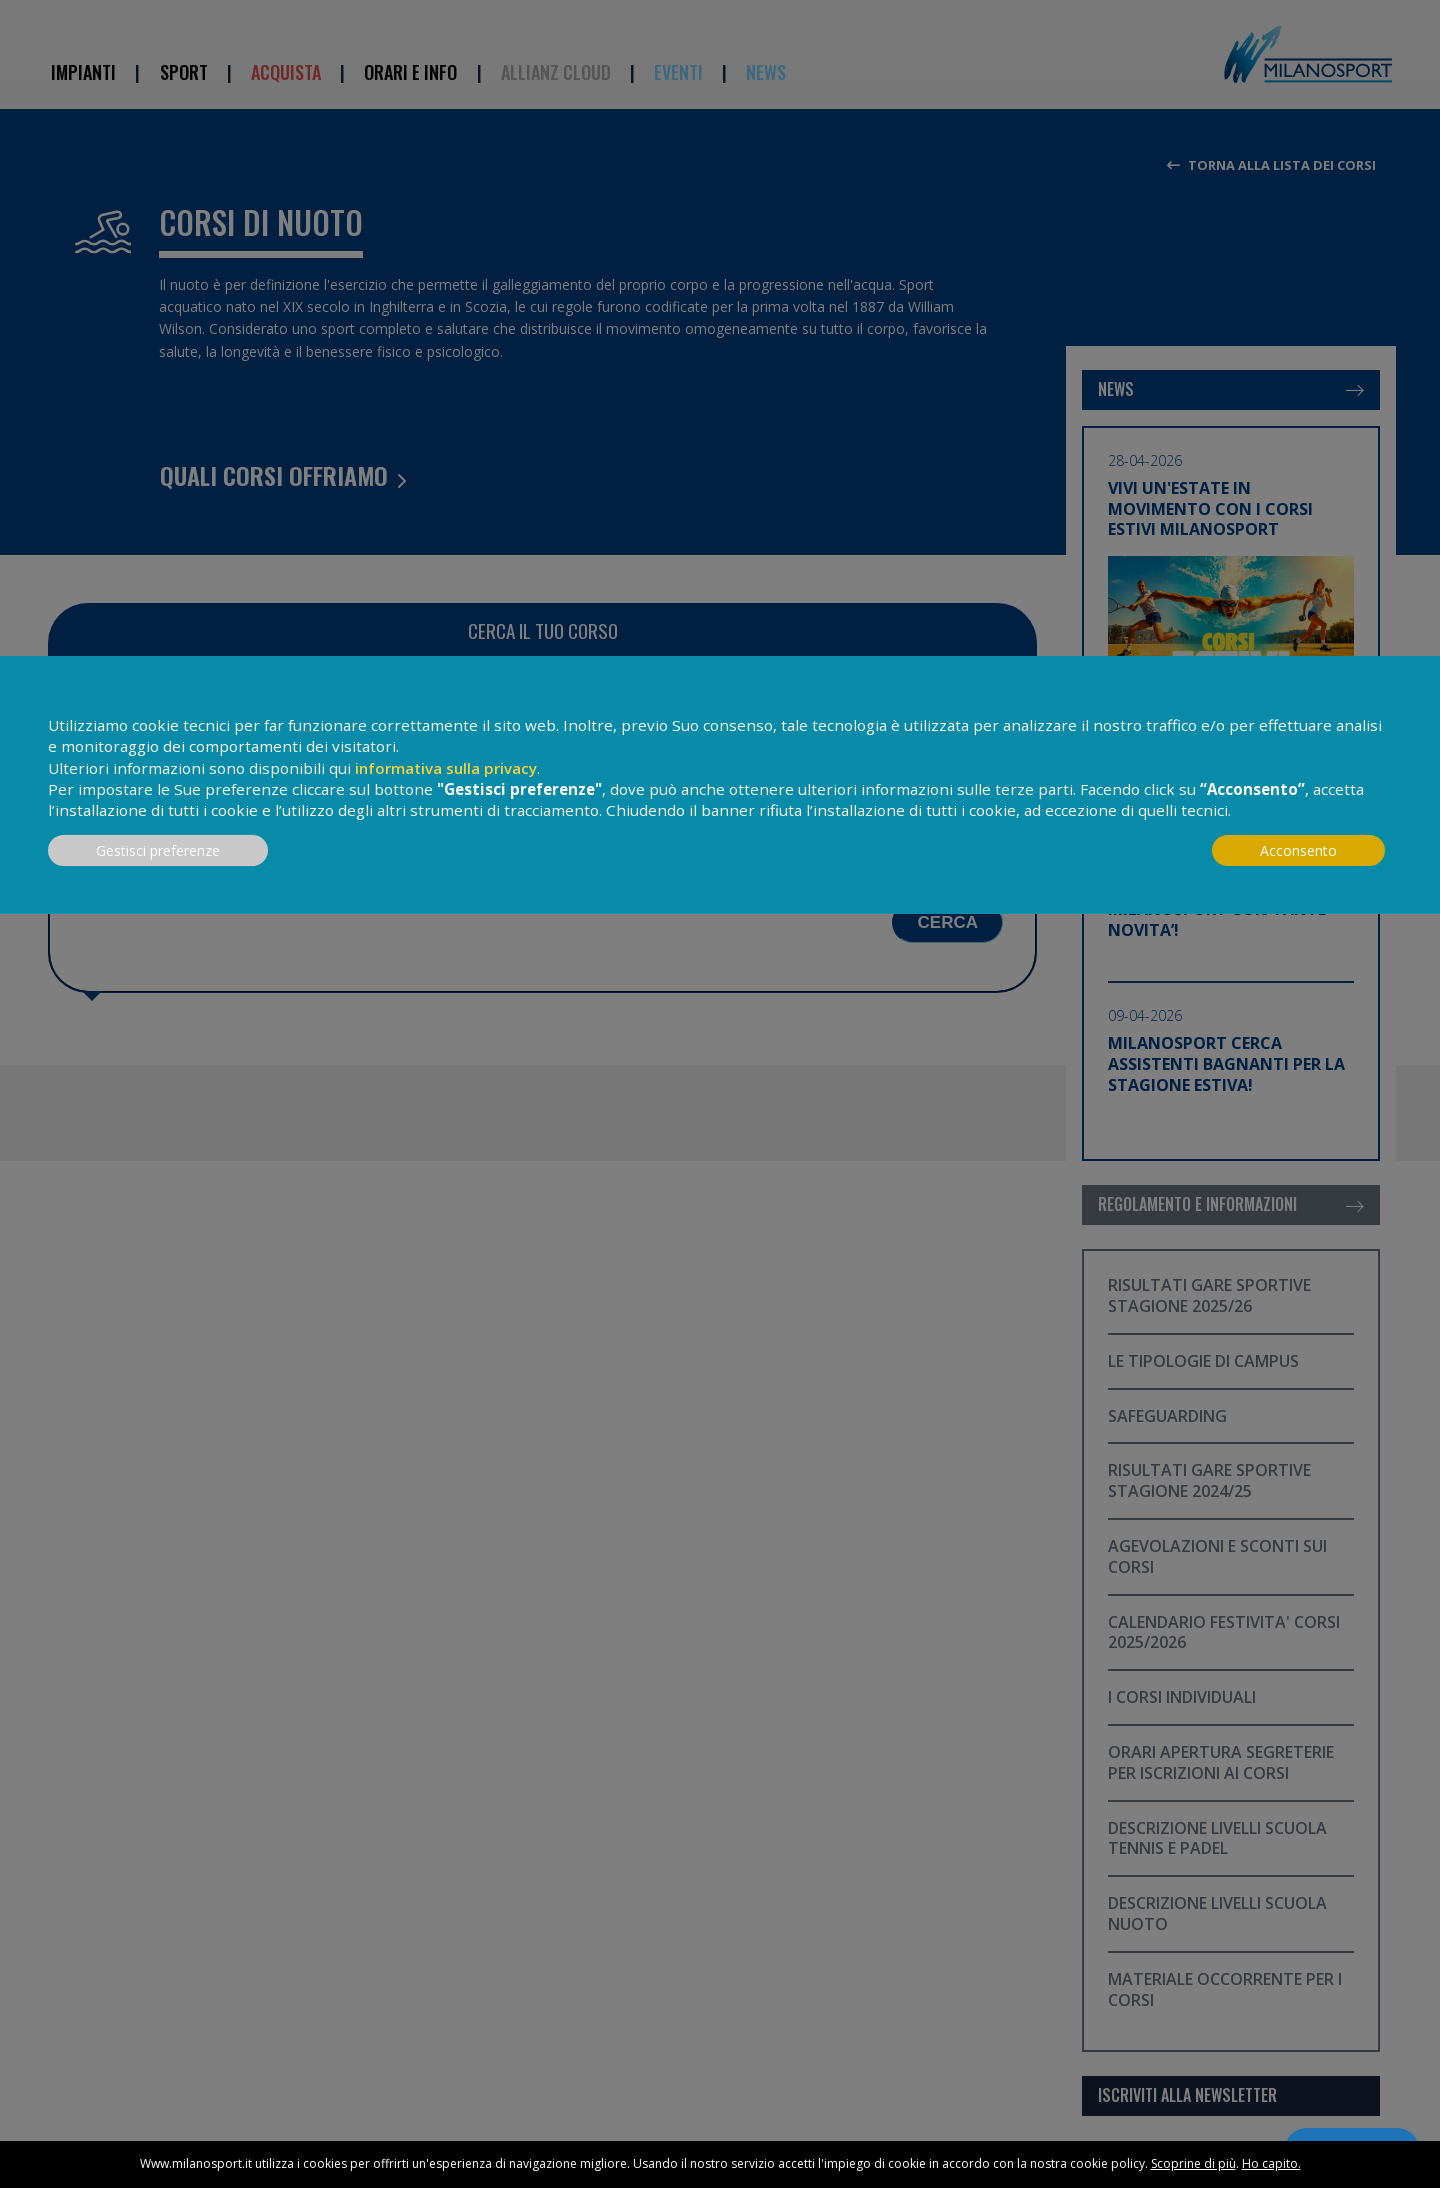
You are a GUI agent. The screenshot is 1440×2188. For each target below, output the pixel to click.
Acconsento (1298, 850)
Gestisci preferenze (158, 850)
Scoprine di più (1193, 2163)
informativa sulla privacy (446, 768)
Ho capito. (1271, 2163)
